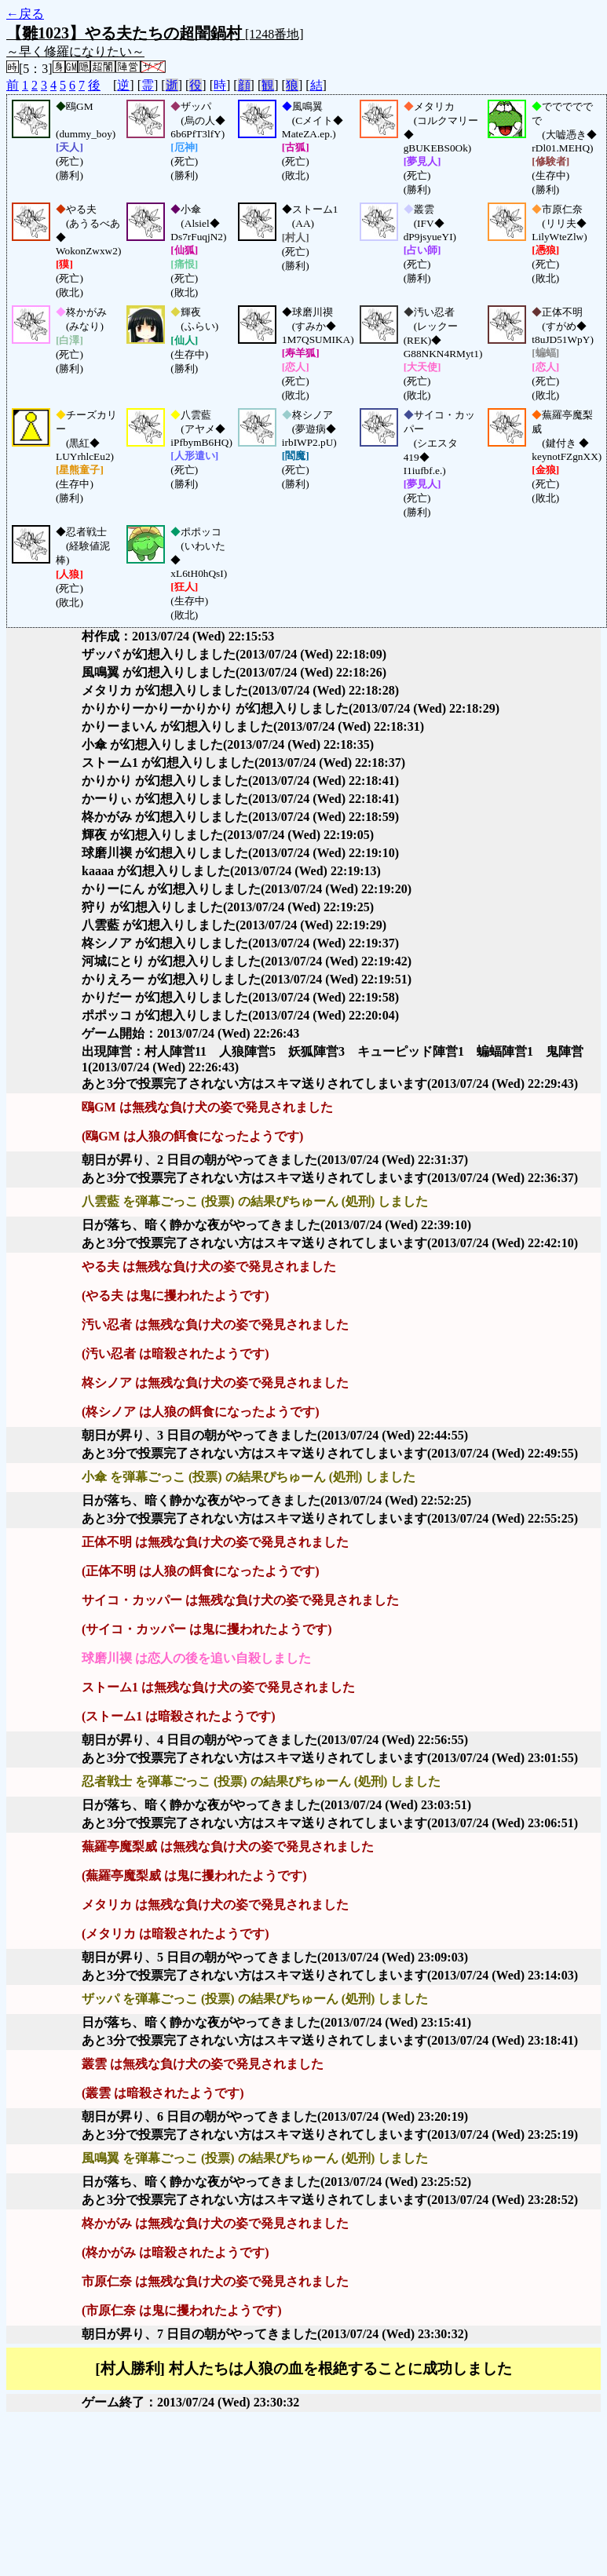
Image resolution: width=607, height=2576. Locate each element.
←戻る (25, 13)
